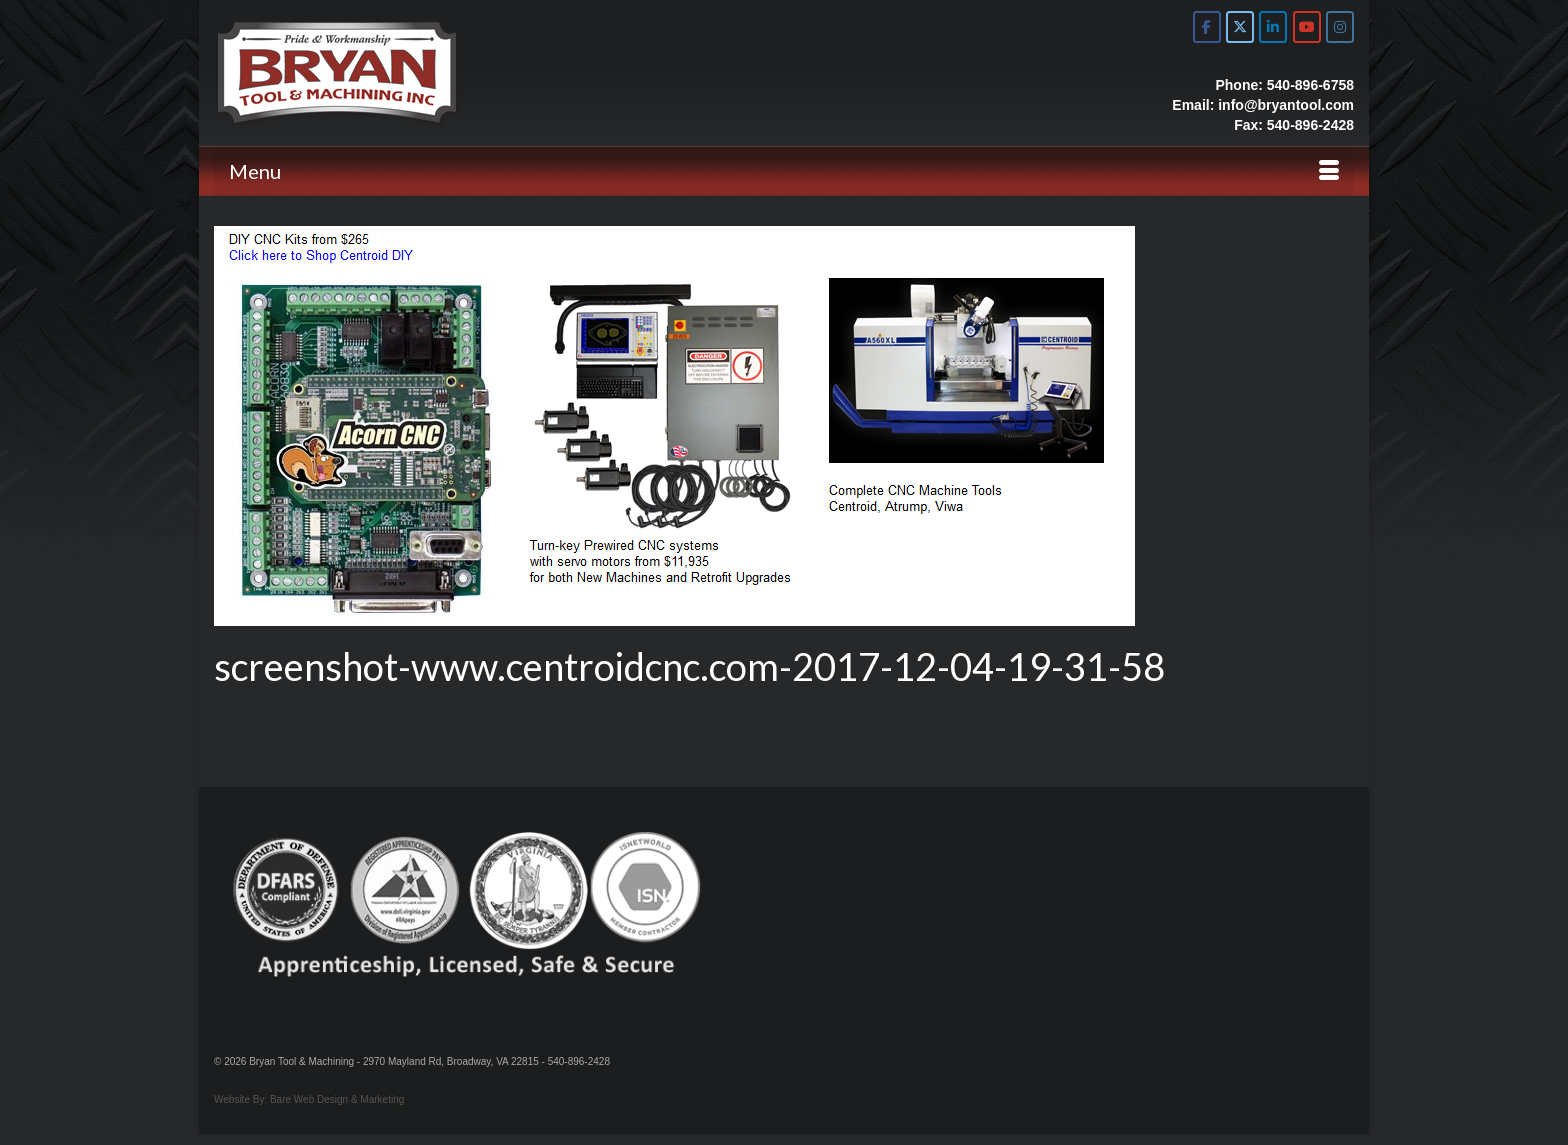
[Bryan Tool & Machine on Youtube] (1307, 27)
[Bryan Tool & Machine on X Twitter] (1240, 27)
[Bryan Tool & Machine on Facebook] (1207, 27)
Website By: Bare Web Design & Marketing (309, 1099)
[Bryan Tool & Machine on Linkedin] (1273, 27)
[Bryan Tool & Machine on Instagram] (1340, 27)
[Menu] (784, 171)
